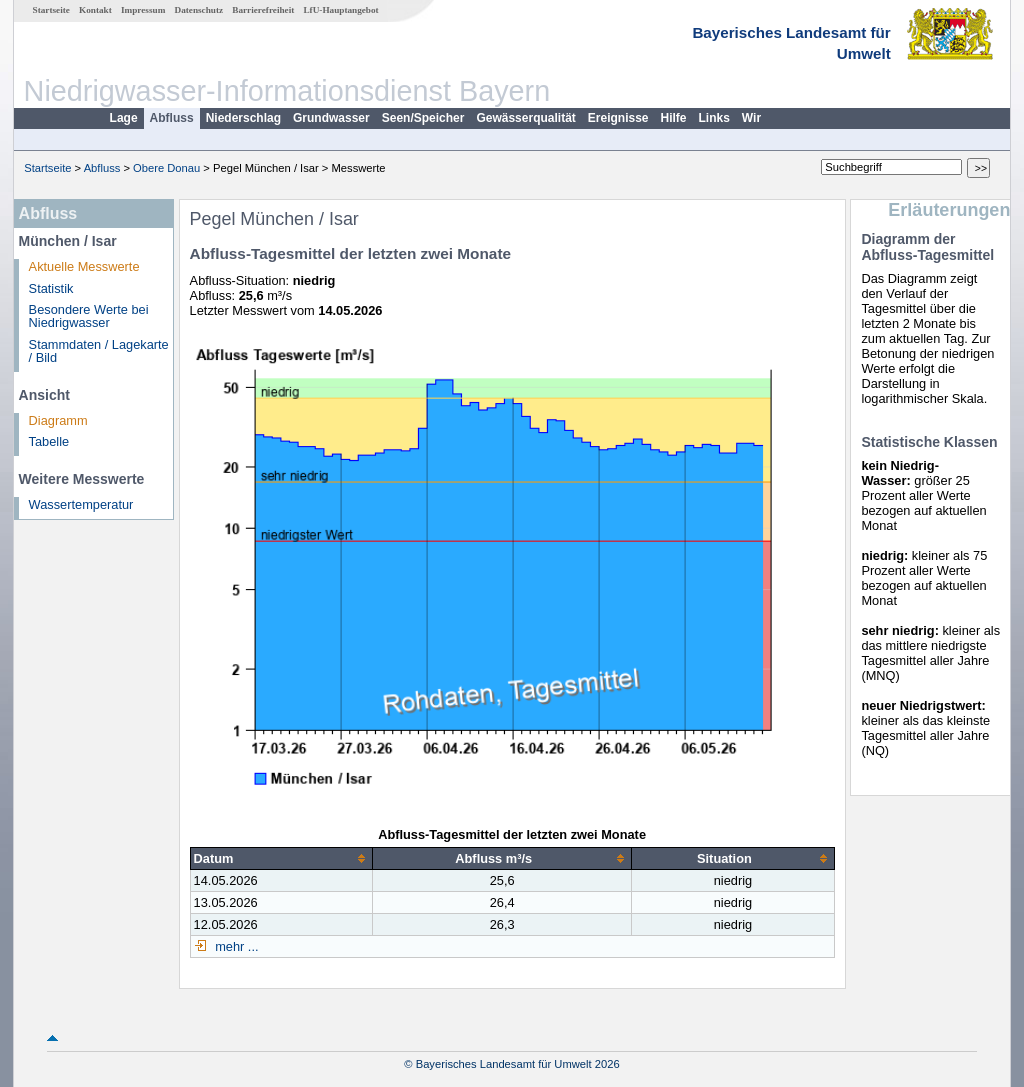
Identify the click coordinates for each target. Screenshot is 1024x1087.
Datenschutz (199, 10)
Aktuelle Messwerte (84, 266)
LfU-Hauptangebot (340, 10)
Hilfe (674, 118)
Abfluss (172, 118)
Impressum (143, 10)
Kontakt (95, 10)
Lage (124, 118)
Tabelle (49, 441)
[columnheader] (281, 858)
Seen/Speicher (423, 118)
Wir (751, 118)
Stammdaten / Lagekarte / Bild (99, 351)
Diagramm (58, 420)
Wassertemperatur (81, 504)
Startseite (51, 10)
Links (714, 118)
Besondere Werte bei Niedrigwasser (89, 316)
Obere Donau (166, 168)
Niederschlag (243, 118)
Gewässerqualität (525, 118)
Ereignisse (618, 118)
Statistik (51, 288)
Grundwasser (331, 118)
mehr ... (235, 946)
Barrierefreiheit (263, 10)
